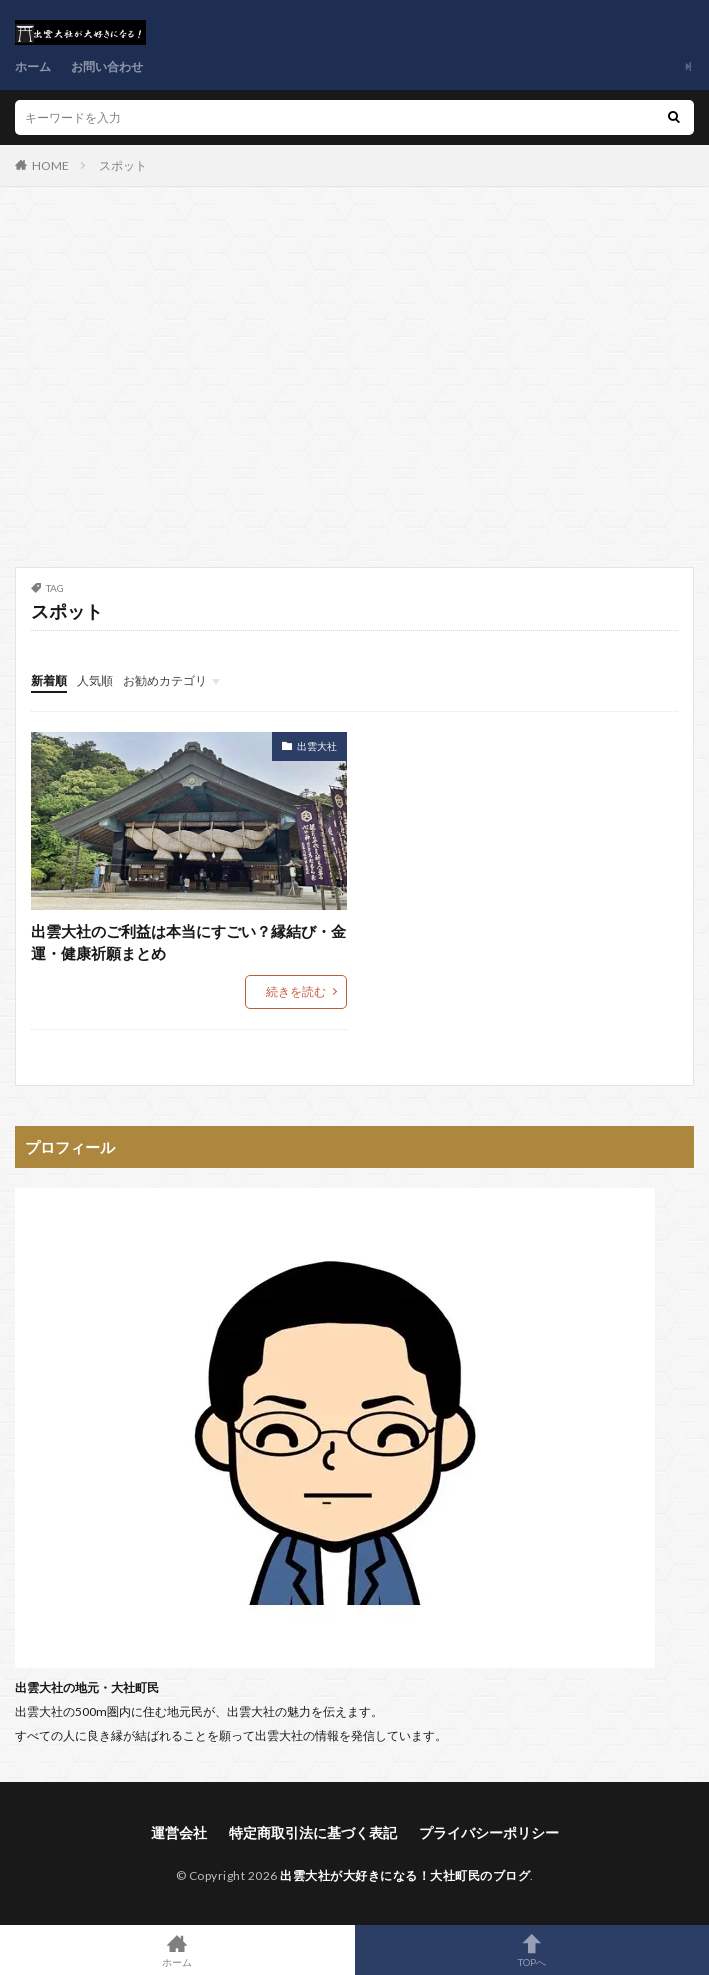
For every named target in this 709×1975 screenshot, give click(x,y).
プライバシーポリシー (489, 1832)
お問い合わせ (107, 66)
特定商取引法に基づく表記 (313, 1832)
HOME (50, 165)
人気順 (95, 680)
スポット (123, 165)
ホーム (33, 66)
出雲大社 (317, 746)
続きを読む (296, 991)
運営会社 (179, 1832)
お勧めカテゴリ (165, 680)
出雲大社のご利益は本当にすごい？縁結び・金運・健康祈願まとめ (188, 942)
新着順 (49, 680)
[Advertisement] (354, 387)
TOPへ (532, 1950)
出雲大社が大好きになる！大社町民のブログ (405, 1875)
